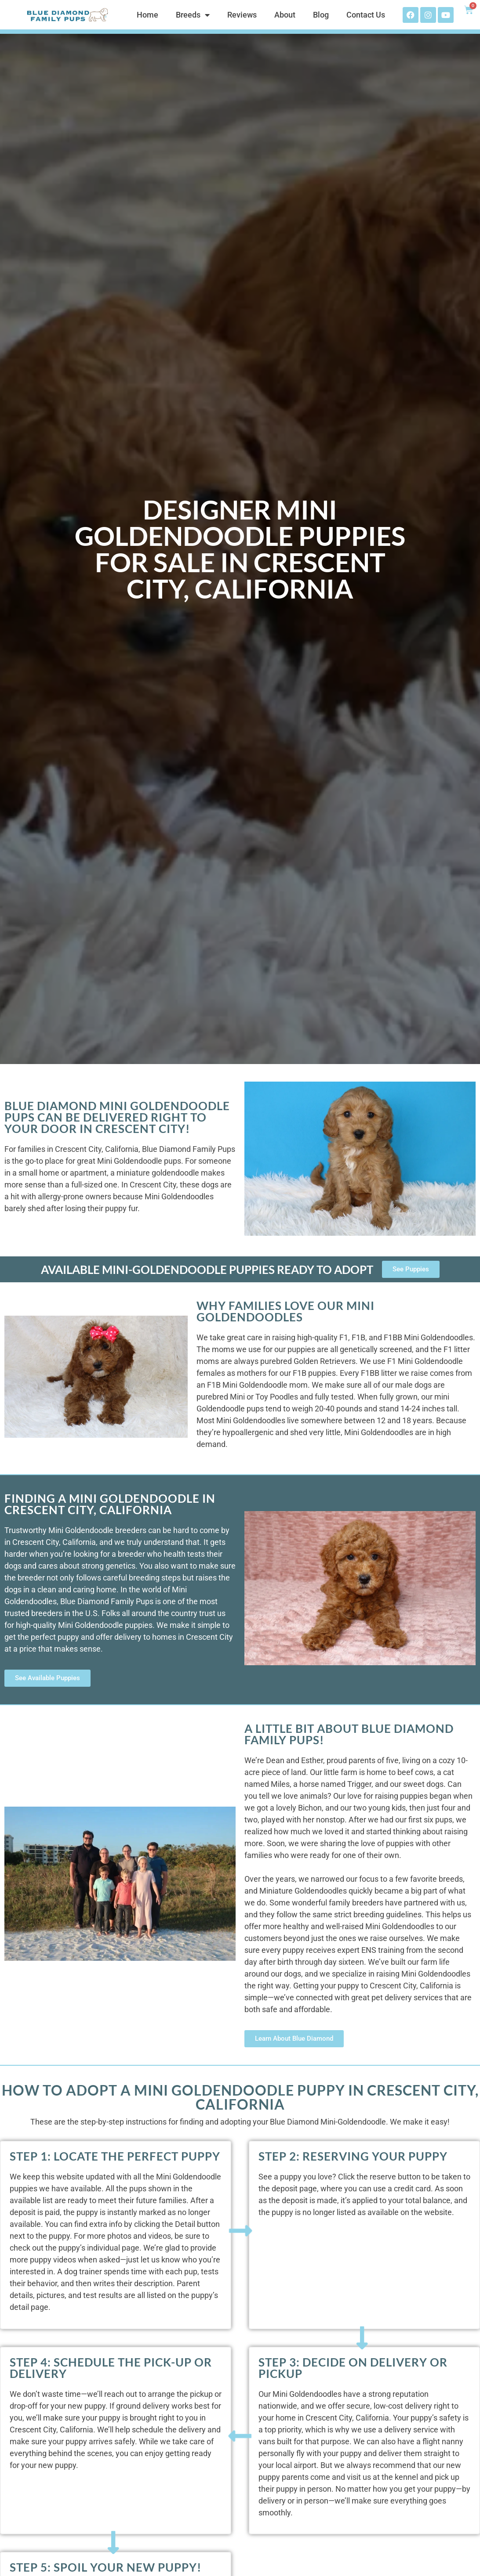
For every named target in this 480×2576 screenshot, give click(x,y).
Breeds (193, 15)
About (284, 14)
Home (147, 14)
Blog (321, 14)
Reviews (242, 14)
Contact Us (365, 14)
